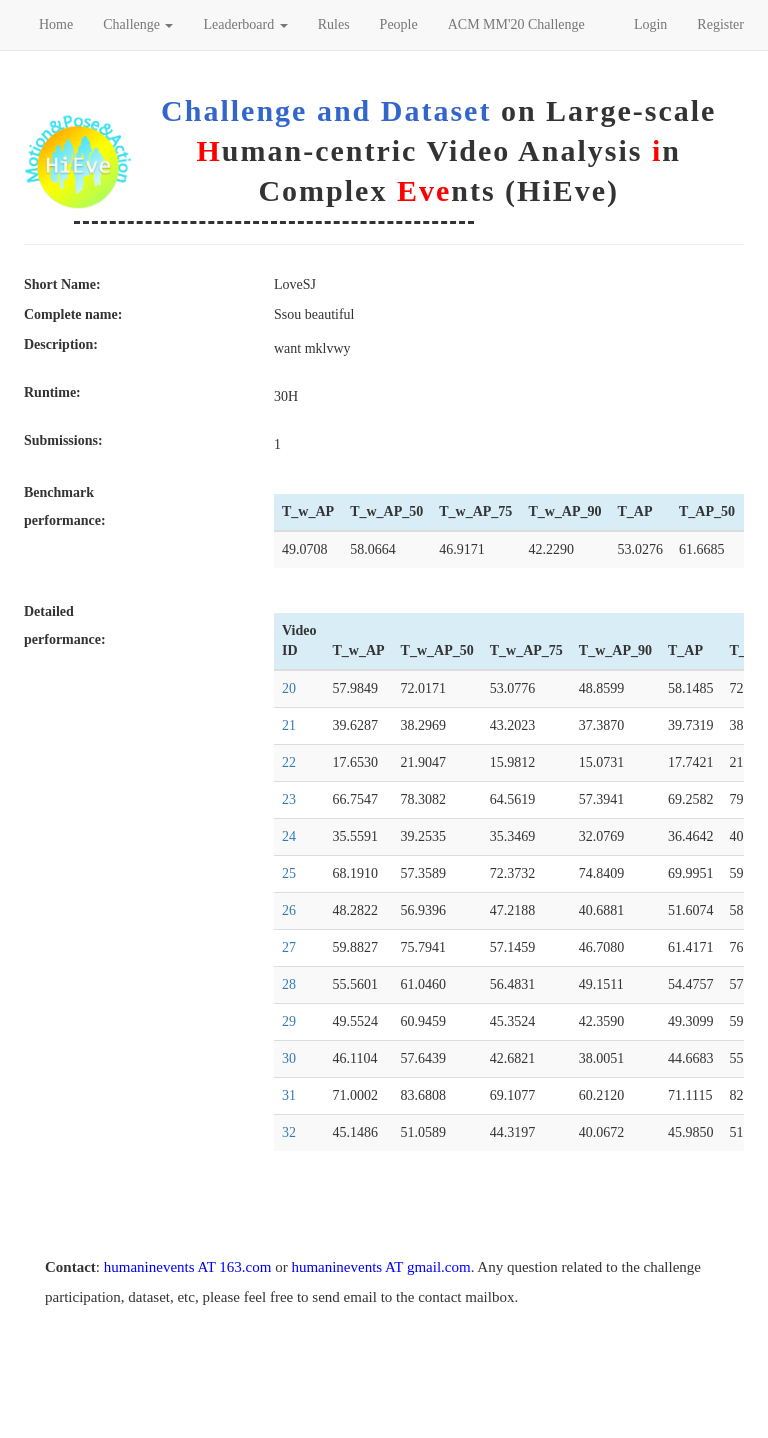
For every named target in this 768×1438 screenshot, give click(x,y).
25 (289, 873)
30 (289, 1058)
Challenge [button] (138, 24)
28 (289, 984)
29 (289, 1021)
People (399, 24)
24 (289, 836)
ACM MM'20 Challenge (516, 24)
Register (720, 24)
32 (289, 1132)
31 (289, 1095)
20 (289, 688)
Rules (334, 24)
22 (289, 762)
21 (289, 725)
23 (289, 799)
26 (289, 910)
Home (56, 24)
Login (650, 24)
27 (289, 947)
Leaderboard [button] (245, 24)
